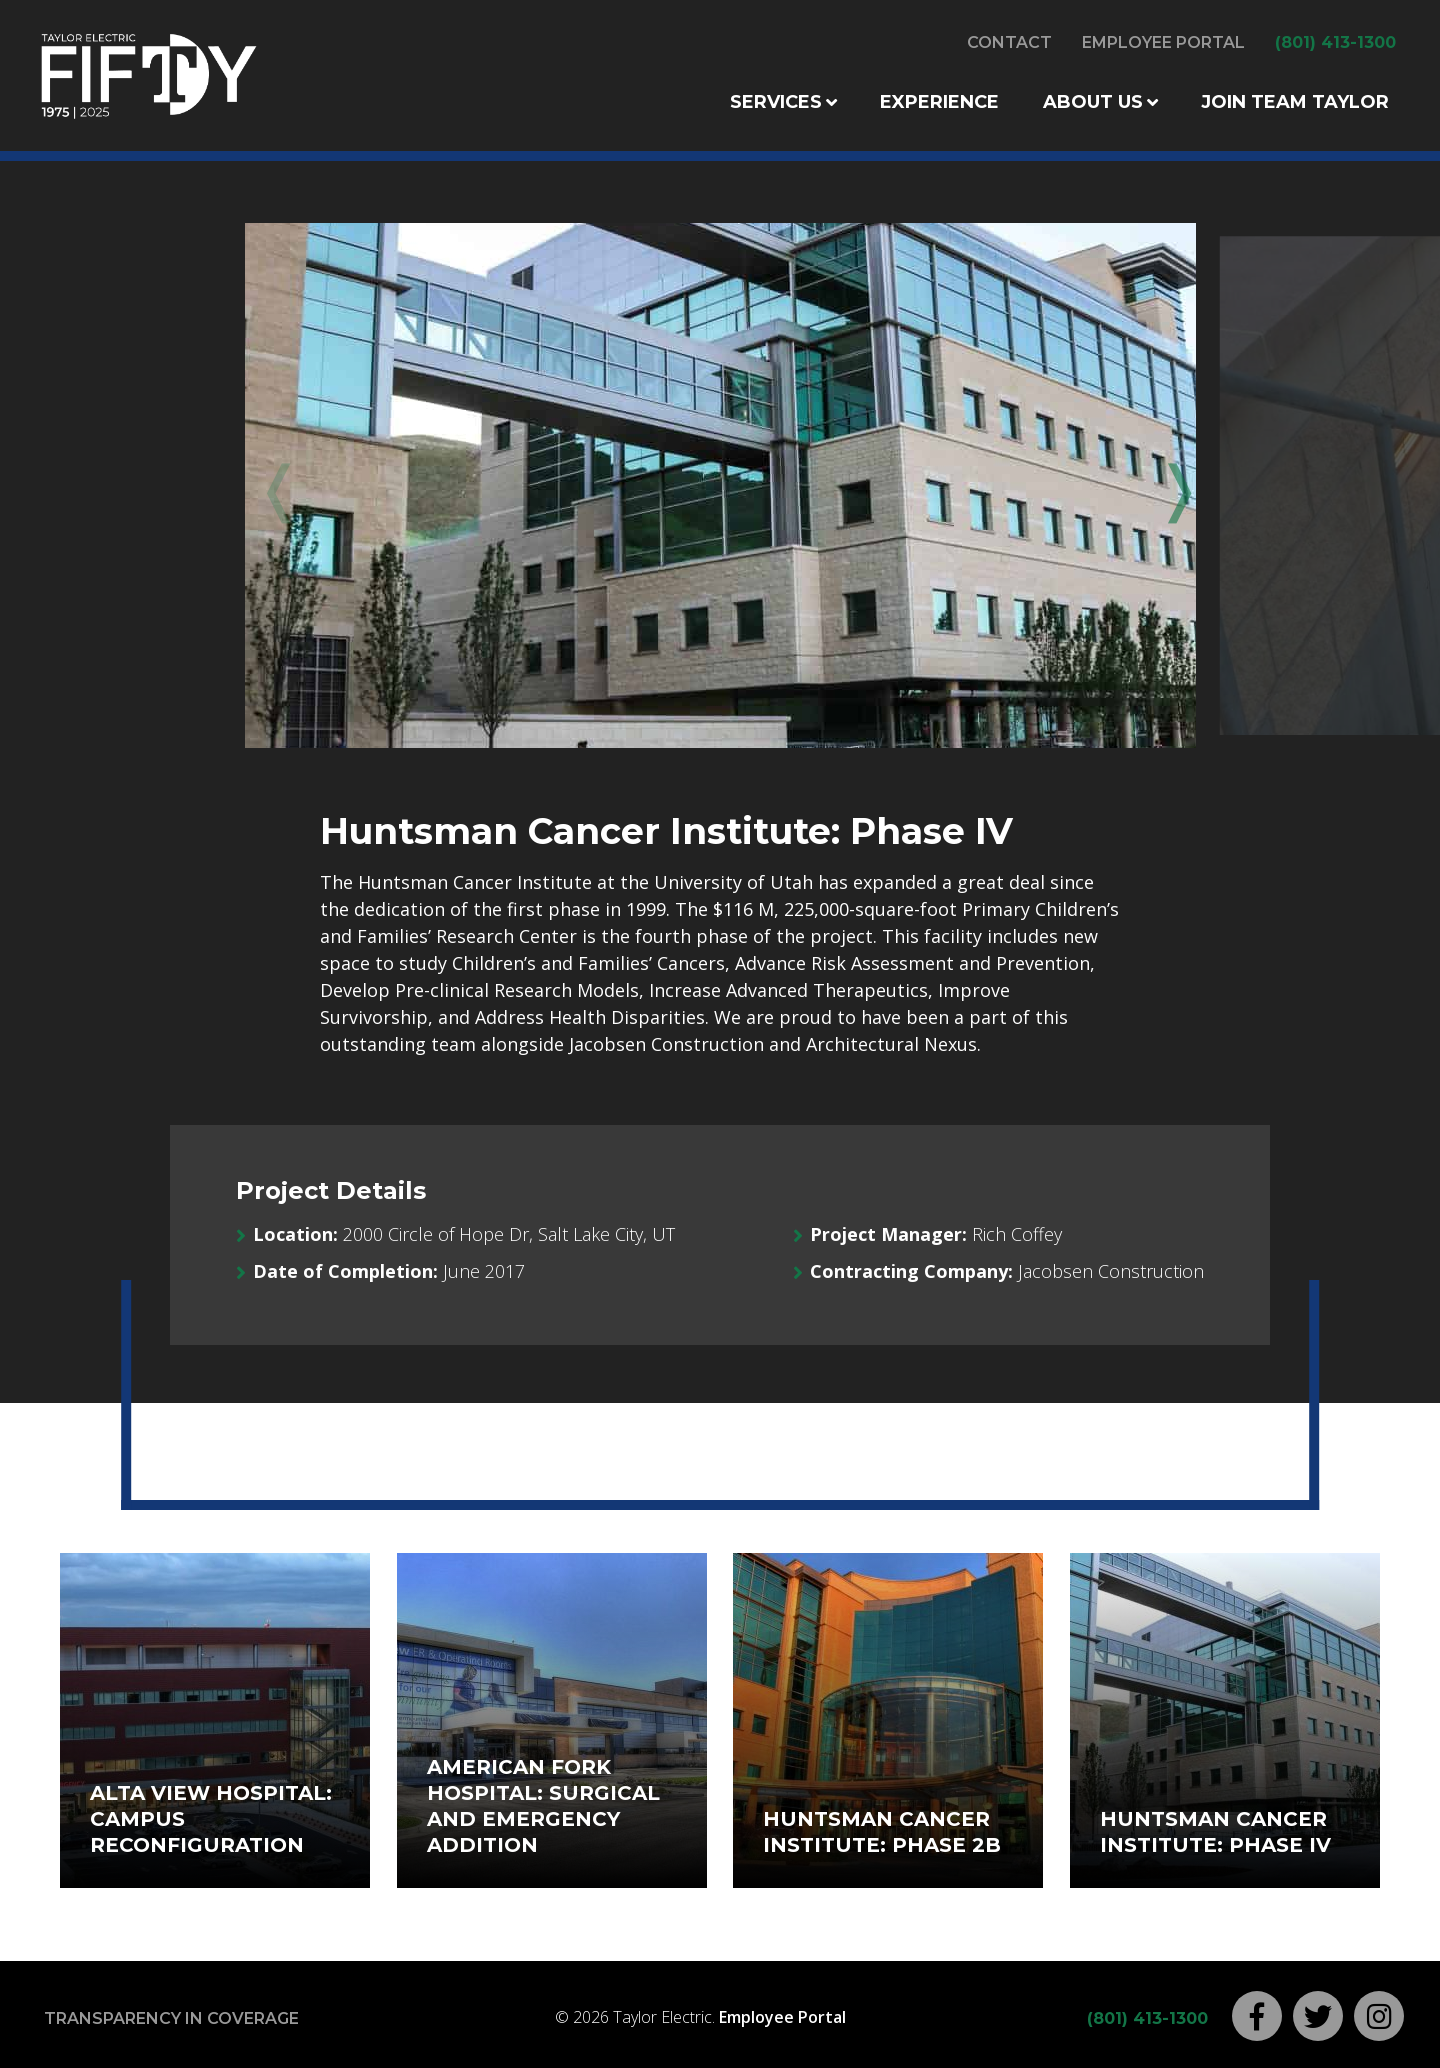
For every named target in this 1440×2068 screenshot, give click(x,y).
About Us (1093, 102)
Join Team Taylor (1295, 102)
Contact (1009, 42)
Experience (939, 102)
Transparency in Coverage (171, 2018)
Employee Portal (1163, 42)
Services (776, 102)
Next (1165, 487)
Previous (275, 487)
